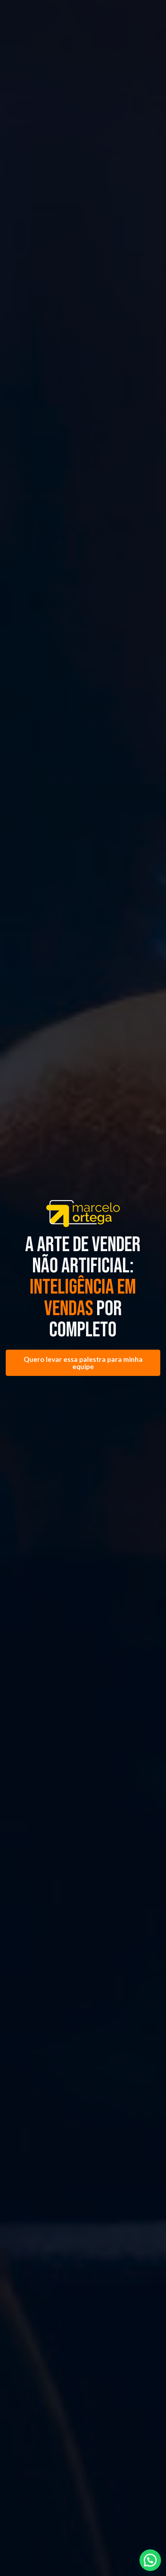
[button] (150, 2560)
